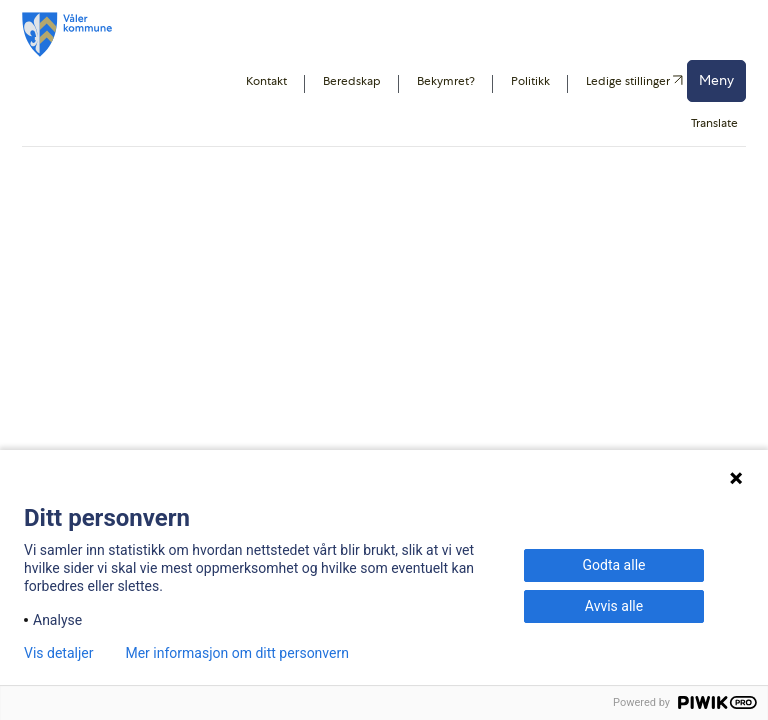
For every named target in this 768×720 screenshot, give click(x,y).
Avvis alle (614, 606)
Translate (714, 123)
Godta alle (614, 565)
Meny (716, 80)
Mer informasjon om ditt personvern (236, 653)
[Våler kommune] (67, 34)
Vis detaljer (58, 653)
